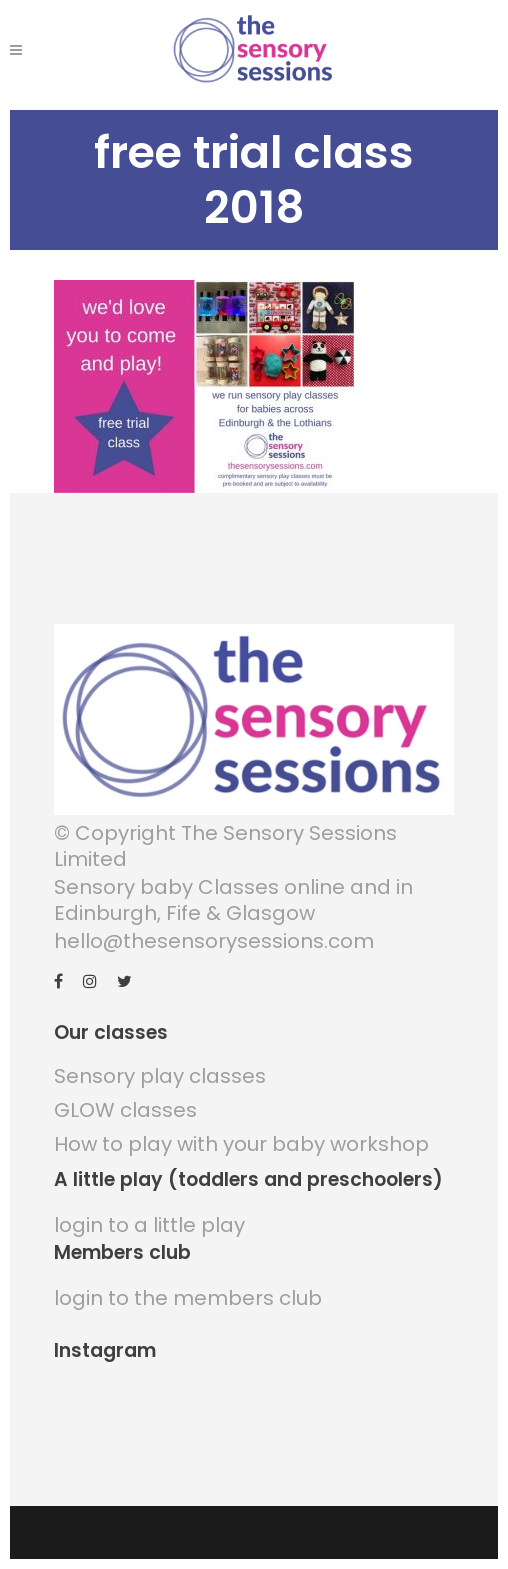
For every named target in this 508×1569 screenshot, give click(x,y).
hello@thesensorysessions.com (214, 941)
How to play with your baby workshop (241, 1144)
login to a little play (149, 1225)
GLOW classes (125, 1110)
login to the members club (188, 1298)
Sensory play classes (160, 1076)
